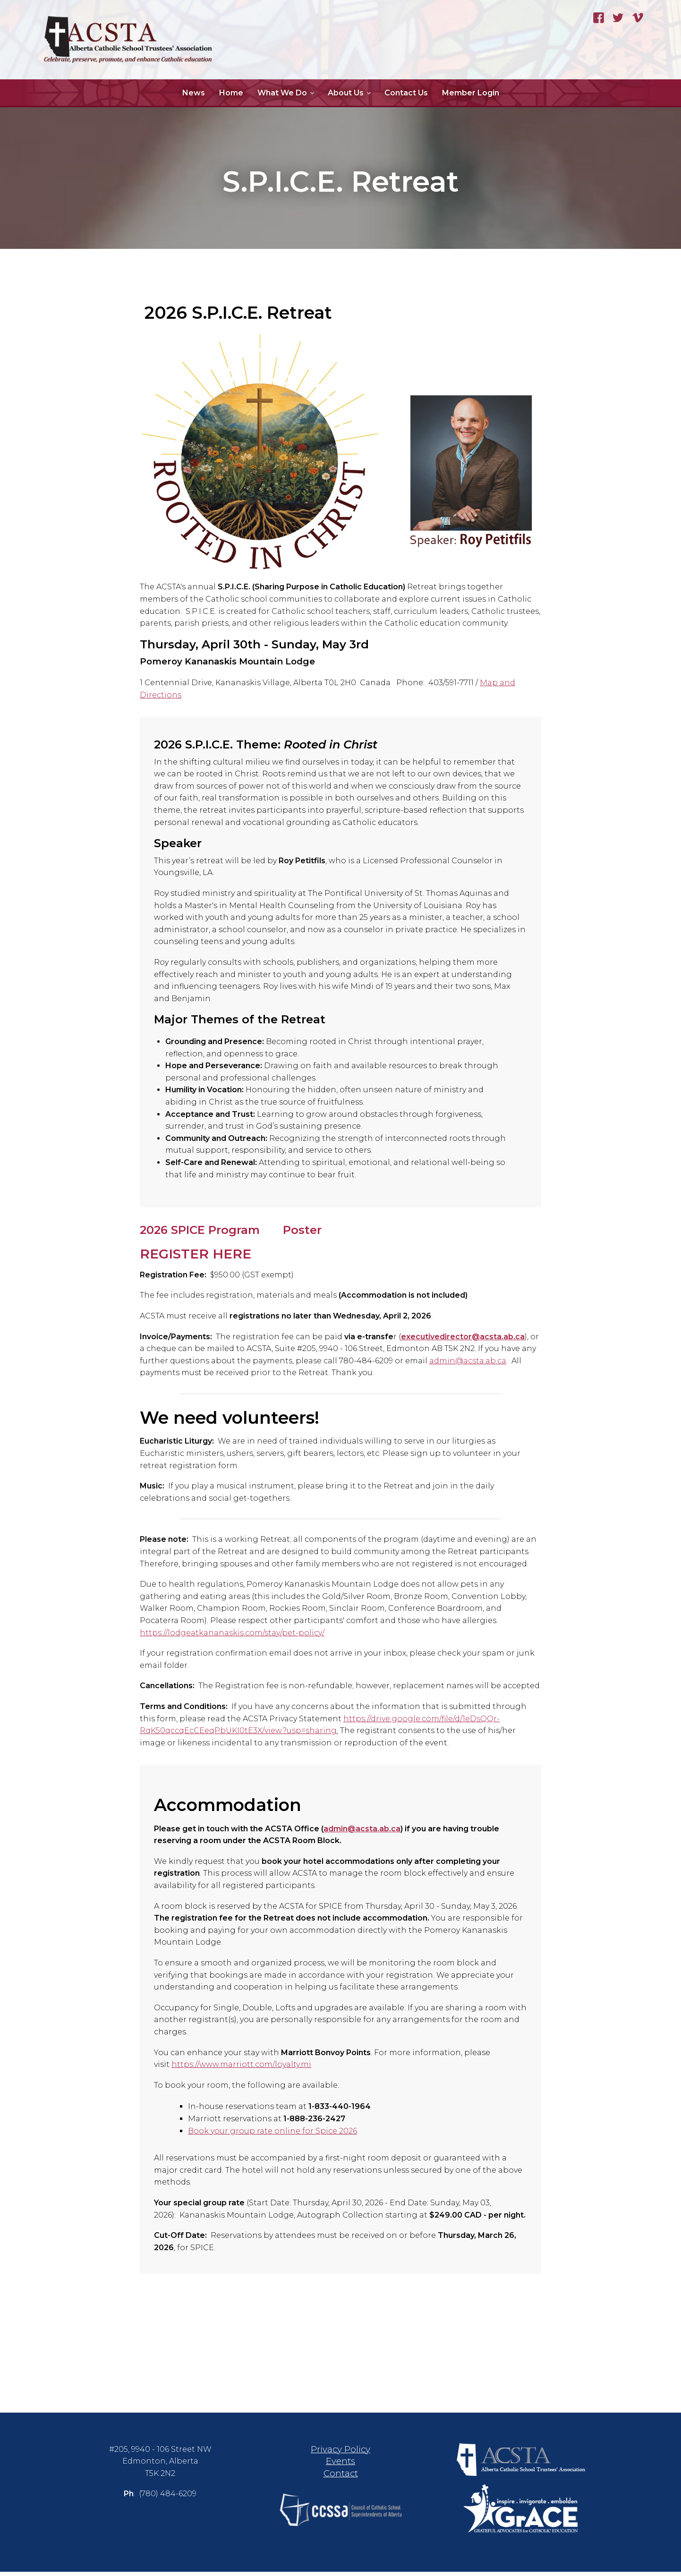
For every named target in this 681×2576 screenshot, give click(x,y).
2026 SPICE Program (200, 1230)
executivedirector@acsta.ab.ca (463, 1340)
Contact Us (406, 92)
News (193, 92)
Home (231, 92)
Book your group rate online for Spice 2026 (272, 2135)
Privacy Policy (340, 2453)
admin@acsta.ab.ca (467, 1364)
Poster (302, 1230)
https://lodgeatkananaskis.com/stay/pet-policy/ (232, 1636)
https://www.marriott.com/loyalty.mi (241, 2068)
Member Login (470, 92)
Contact (340, 2477)
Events (340, 2465)
